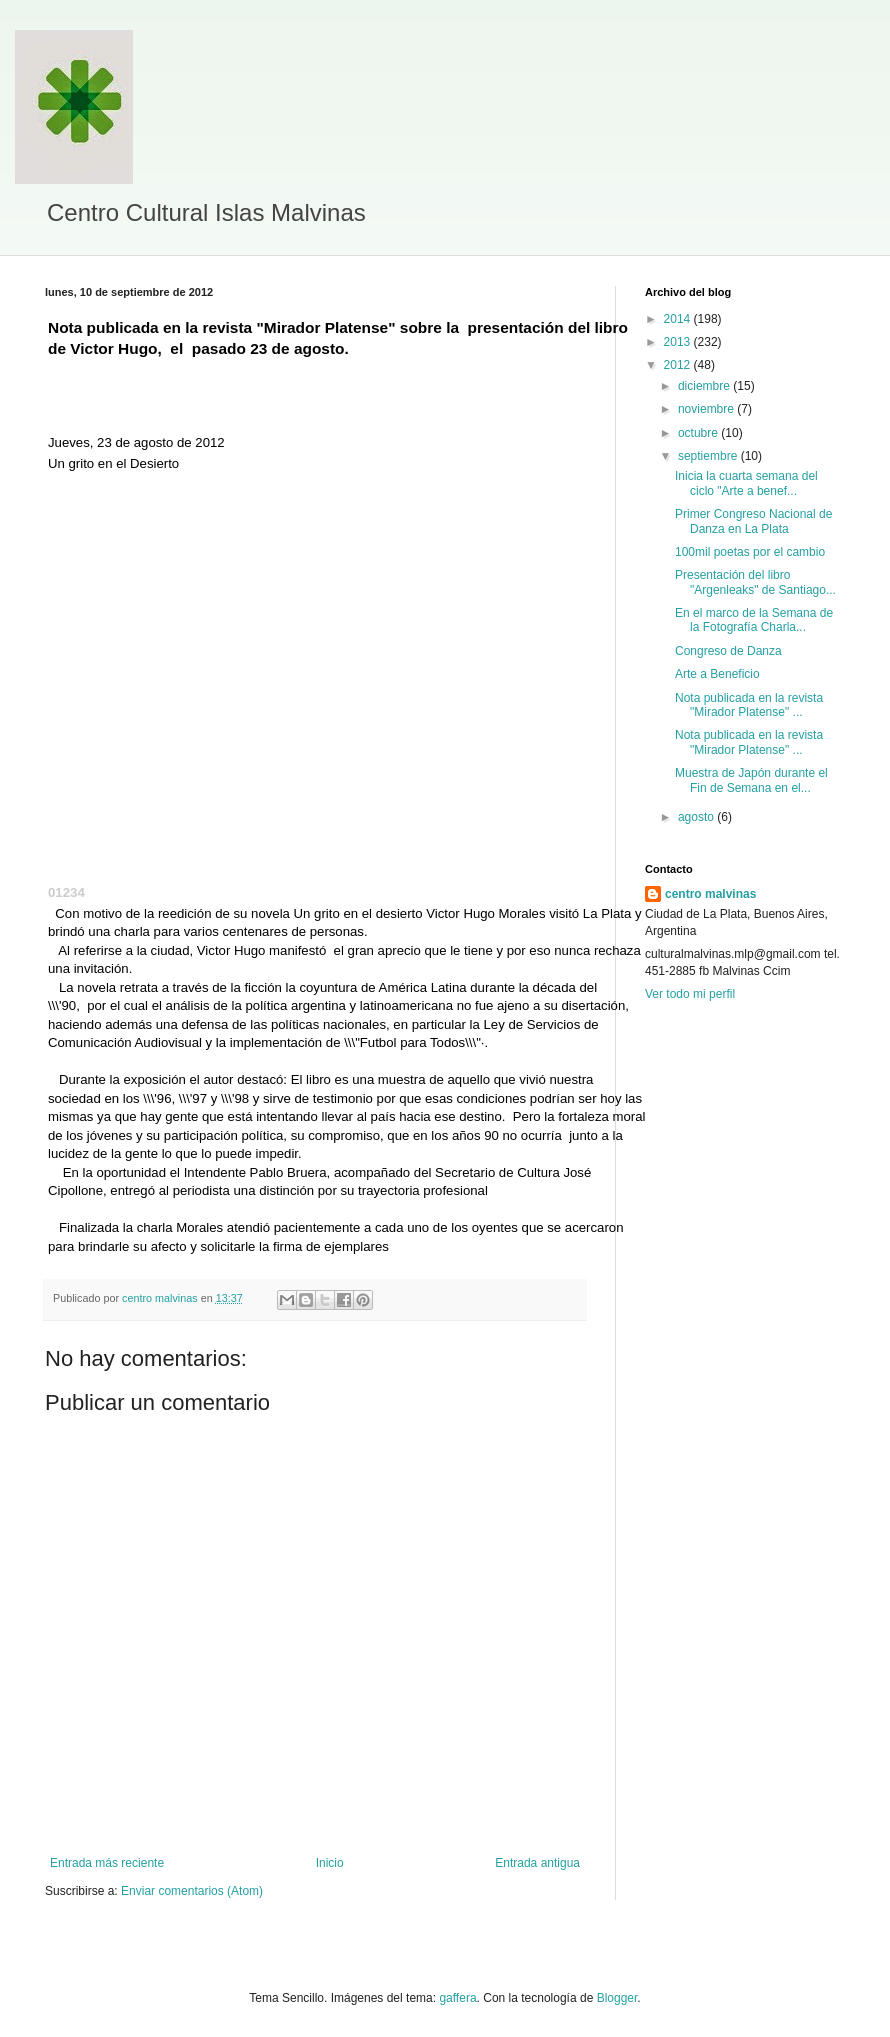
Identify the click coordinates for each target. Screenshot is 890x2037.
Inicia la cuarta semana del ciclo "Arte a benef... (746, 483)
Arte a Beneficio (717, 674)
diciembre (705, 386)
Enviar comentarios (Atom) (192, 1891)
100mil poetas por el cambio (750, 552)
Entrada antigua (537, 1863)
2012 (679, 365)
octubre (699, 433)
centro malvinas (710, 894)
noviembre (707, 409)
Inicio (330, 1863)
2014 (679, 319)
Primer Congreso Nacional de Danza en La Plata (753, 521)
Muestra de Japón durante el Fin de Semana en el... (751, 780)
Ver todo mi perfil (690, 994)
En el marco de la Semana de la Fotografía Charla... (754, 620)
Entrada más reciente (107, 1863)
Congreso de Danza (728, 651)
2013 (679, 342)
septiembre (709, 456)
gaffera (457, 1998)
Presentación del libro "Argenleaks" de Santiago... (755, 582)
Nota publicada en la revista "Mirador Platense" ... (749, 705)
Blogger (617, 1998)
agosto (697, 817)
